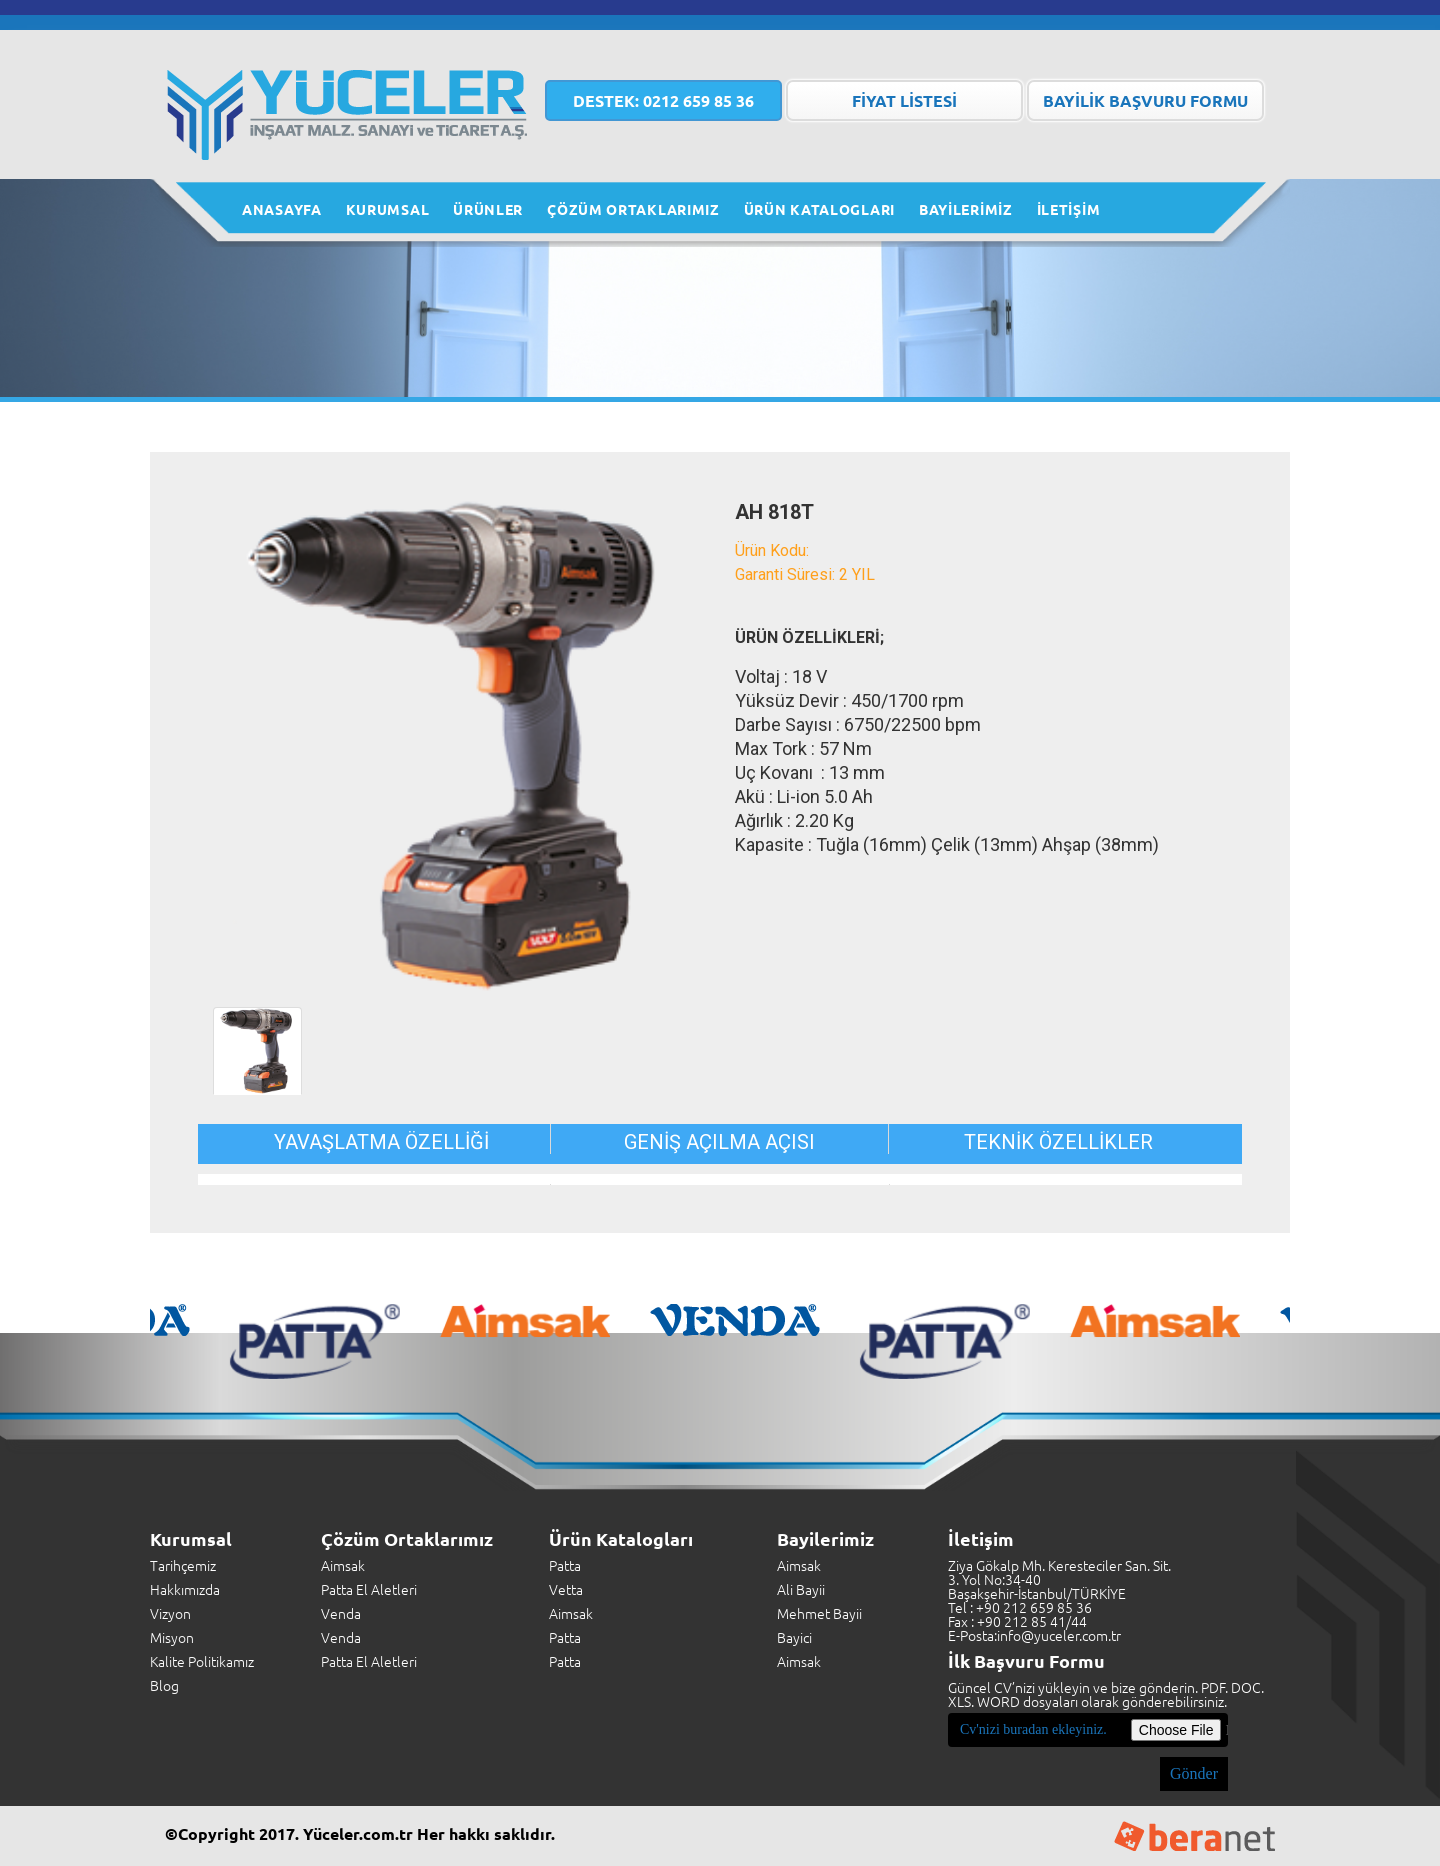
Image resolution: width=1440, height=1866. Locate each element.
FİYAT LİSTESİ (904, 100)
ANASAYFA (282, 209)
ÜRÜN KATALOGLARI (819, 209)
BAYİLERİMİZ (966, 209)
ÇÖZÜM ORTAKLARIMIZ (633, 209)
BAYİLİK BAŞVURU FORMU (1145, 100)
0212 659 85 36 (663, 100)
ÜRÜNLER (488, 209)
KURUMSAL (388, 209)
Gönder (1194, 1773)
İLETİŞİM (1069, 209)
